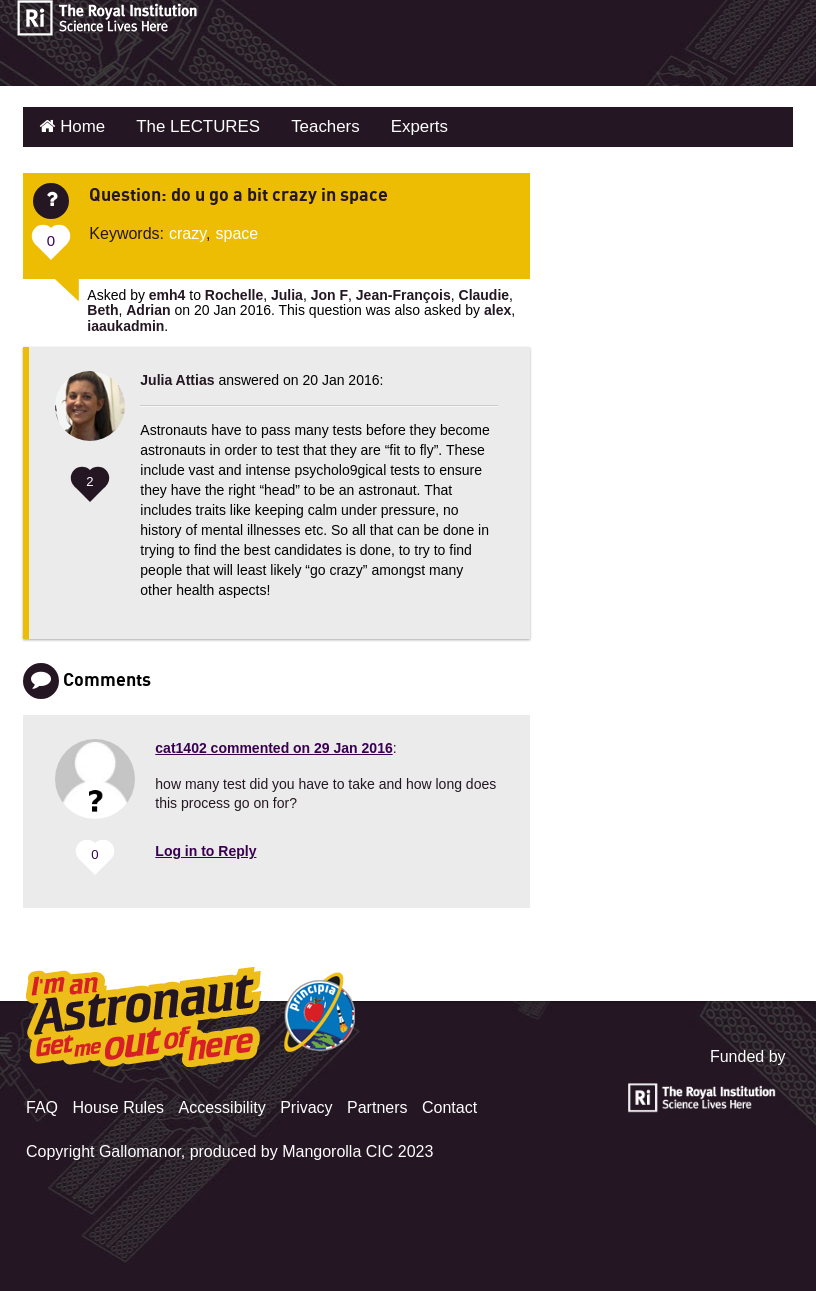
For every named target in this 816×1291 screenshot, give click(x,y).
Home (79, 125)
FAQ (42, 1104)
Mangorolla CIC (337, 1148)
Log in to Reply (205, 849)
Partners (377, 1104)
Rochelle (234, 292)
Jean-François (403, 292)
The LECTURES (189, 125)
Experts (402, 125)
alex (497, 308)
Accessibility (222, 1104)
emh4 (167, 292)
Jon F (329, 292)
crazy (187, 230)
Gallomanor (140, 1148)
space (237, 230)
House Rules (118, 1104)
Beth (102, 308)
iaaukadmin (125, 323)
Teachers (311, 125)
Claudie (484, 292)
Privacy (306, 1104)
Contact (449, 1104)
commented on (273, 745)
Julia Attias (177, 377)
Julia (287, 292)
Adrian (148, 308)
